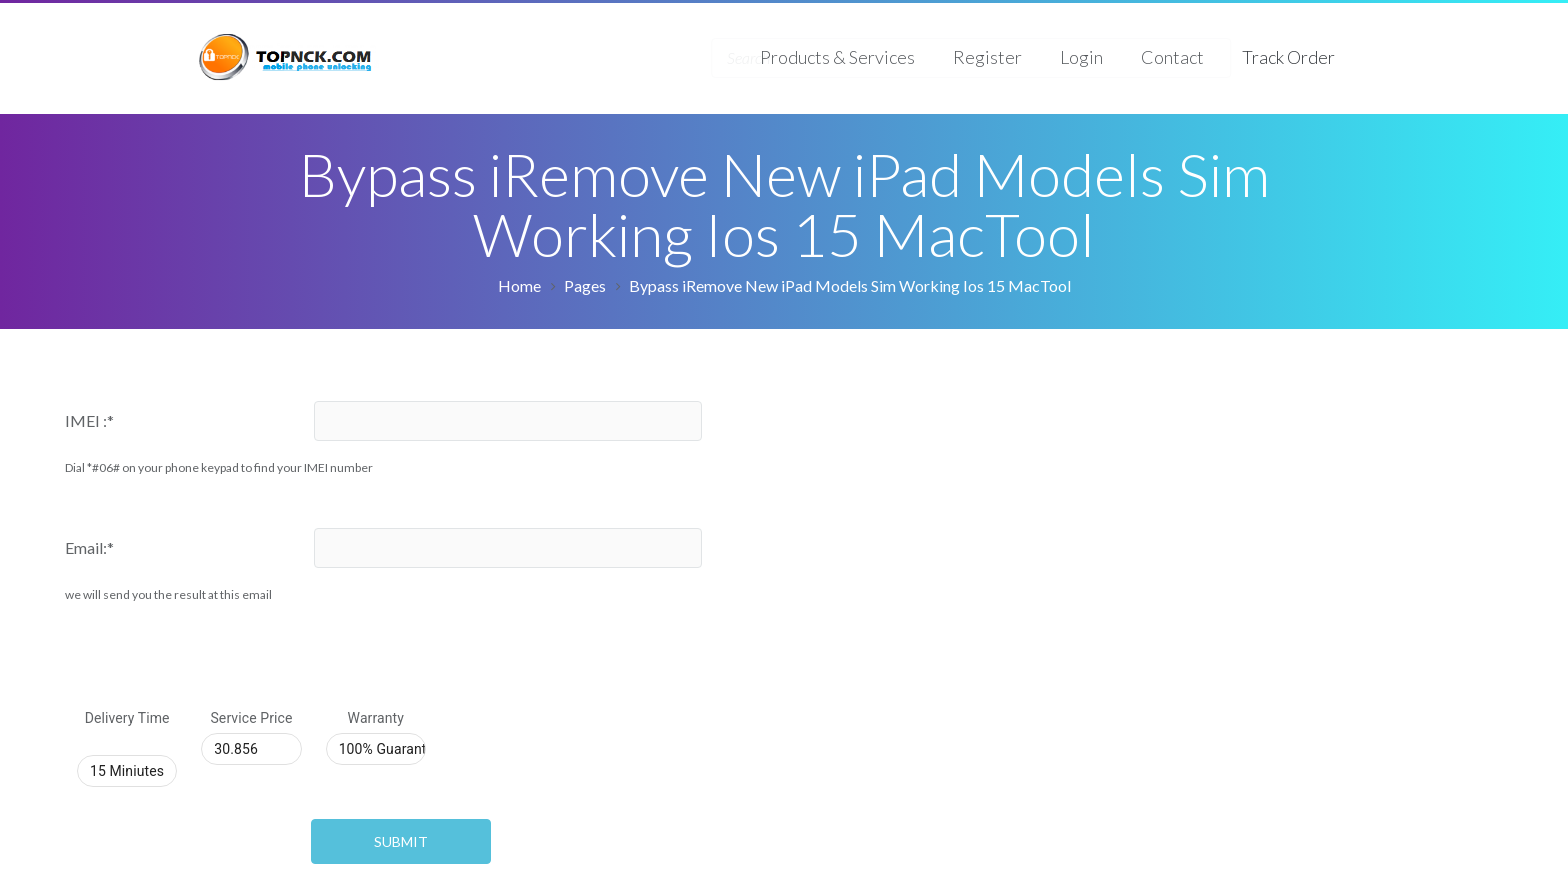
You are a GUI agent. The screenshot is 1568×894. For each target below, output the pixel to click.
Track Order (1288, 57)
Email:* (89, 547)
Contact (1172, 57)
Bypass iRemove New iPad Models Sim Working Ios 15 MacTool (850, 285)
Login (1081, 57)
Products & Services (837, 57)
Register (987, 57)
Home (519, 285)
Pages (585, 285)
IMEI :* (89, 420)
